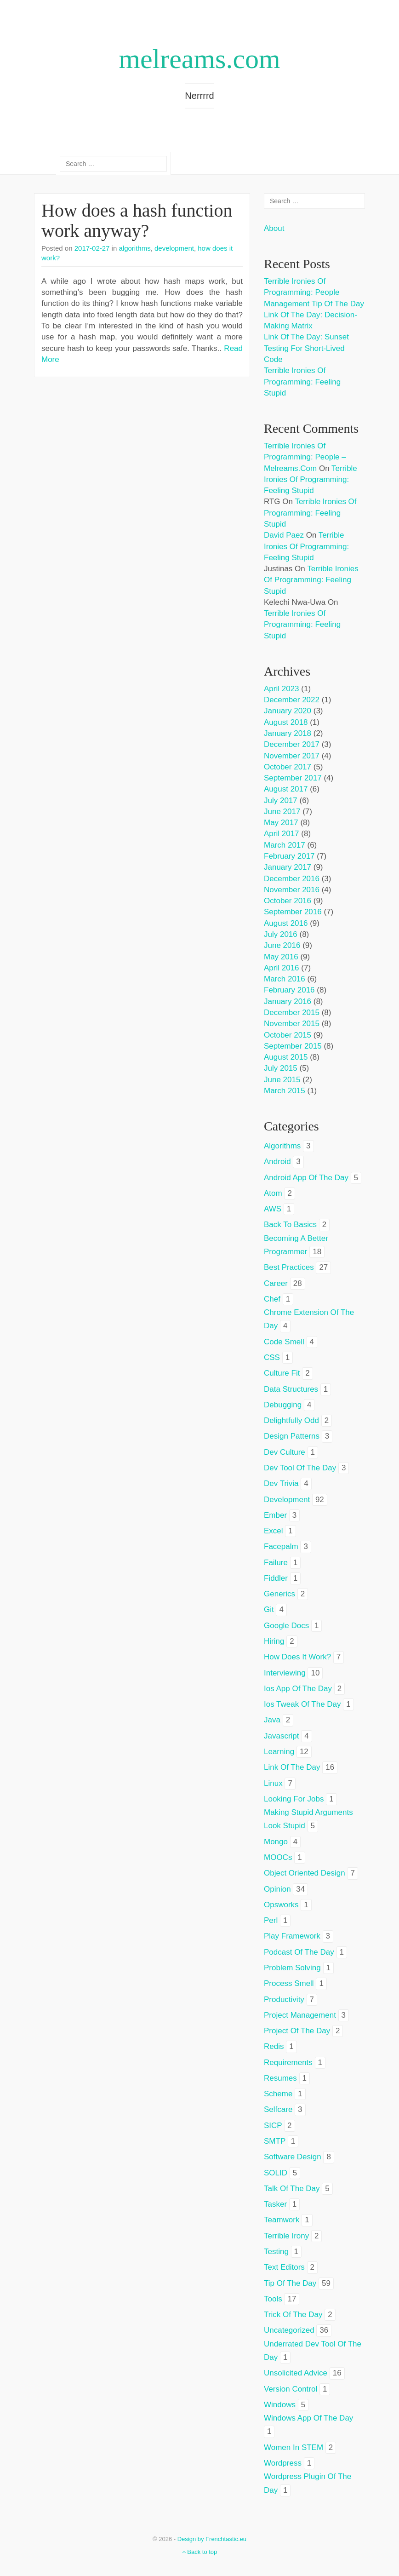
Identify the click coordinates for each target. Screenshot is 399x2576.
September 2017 (293, 778)
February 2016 (289, 990)
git (269, 1609)
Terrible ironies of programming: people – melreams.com (305, 457)
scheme (278, 2093)
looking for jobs (294, 1799)
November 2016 (291, 889)
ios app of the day (298, 1688)
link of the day (292, 1767)
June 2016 (282, 945)
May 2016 (281, 956)
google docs (286, 1625)
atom (273, 1193)
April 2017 (281, 833)
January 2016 (287, 1001)
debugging (283, 1404)
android (277, 1161)
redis (274, 2046)
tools (273, 2299)
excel (273, 1530)
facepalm (281, 1546)
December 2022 (291, 699)
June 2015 (282, 1079)
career (276, 1283)
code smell (284, 1341)
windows (280, 2404)
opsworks (281, 1904)
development (174, 248)
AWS (272, 1209)
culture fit (282, 1373)
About (274, 228)
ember (275, 1515)
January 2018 (287, 733)
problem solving (292, 1967)
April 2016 (281, 968)
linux (273, 1783)
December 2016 (291, 878)
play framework (292, 1936)
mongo (276, 1841)
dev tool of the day (300, 1467)
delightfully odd (291, 1420)
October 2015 (287, 1035)
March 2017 (284, 845)
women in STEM (293, 2447)
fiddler (276, 1578)
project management (300, 2015)
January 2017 (287, 867)
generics (279, 1593)
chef (272, 1299)
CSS (272, 1357)
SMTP (274, 2141)
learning (279, 1751)
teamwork (281, 2219)
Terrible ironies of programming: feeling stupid (302, 381)
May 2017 (281, 822)
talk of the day (292, 2188)
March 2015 (284, 1090)
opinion (277, 1889)
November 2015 (291, 1023)
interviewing (285, 1673)
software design (292, 2156)
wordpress (283, 2463)
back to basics (290, 1224)
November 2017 (291, 756)
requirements (288, 2062)
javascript (281, 1736)
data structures (291, 1389)
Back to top (199, 2551)
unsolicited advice (295, 2373)
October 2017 (287, 767)
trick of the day (293, 2314)
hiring (274, 1641)
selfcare (278, 2109)
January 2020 (287, 710)
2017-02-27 (92, 248)
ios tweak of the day (302, 1704)
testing (276, 2251)
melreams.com (199, 59)
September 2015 (293, 1046)
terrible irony (286, 2236)
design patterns (291, 1436)
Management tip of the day (314, 303)
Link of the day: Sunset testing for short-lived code (306, 348)
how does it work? (297, 1656)
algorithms (134, 248)
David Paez (284, 535)
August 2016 (286, 923)
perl (271, 1920)
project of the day (297, 2030)
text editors (284, 2267)
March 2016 (284, 979)
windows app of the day (308, 2418)
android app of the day (306, 1177)
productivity (284, 1999)
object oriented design (304, 1873)
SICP (273, 2125)
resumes (280, 2078)
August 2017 (286, 789)
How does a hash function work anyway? (136, 220)
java (272, 1719)
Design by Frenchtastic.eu (211, 2539)
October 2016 (287, 900)
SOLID (275, 2173)
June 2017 (282, 811)
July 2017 (280, 800)
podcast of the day (299, 1952)
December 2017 (291, 744)
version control (290, 2389)
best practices (289, 1267)
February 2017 (289, 856)
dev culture (284, 1452)
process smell (289, 1983)
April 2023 (281, 688)
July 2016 (280, 934)
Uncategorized (289, 2330)
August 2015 (286, 1057)
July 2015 (280, 1068)
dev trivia (281, 1483)
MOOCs (278, 1857)
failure (276, 1562)
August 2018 (286, 722)
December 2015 (291, 1012)
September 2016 (293, 911)
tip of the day (290, 2283)
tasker (275, 2204)
